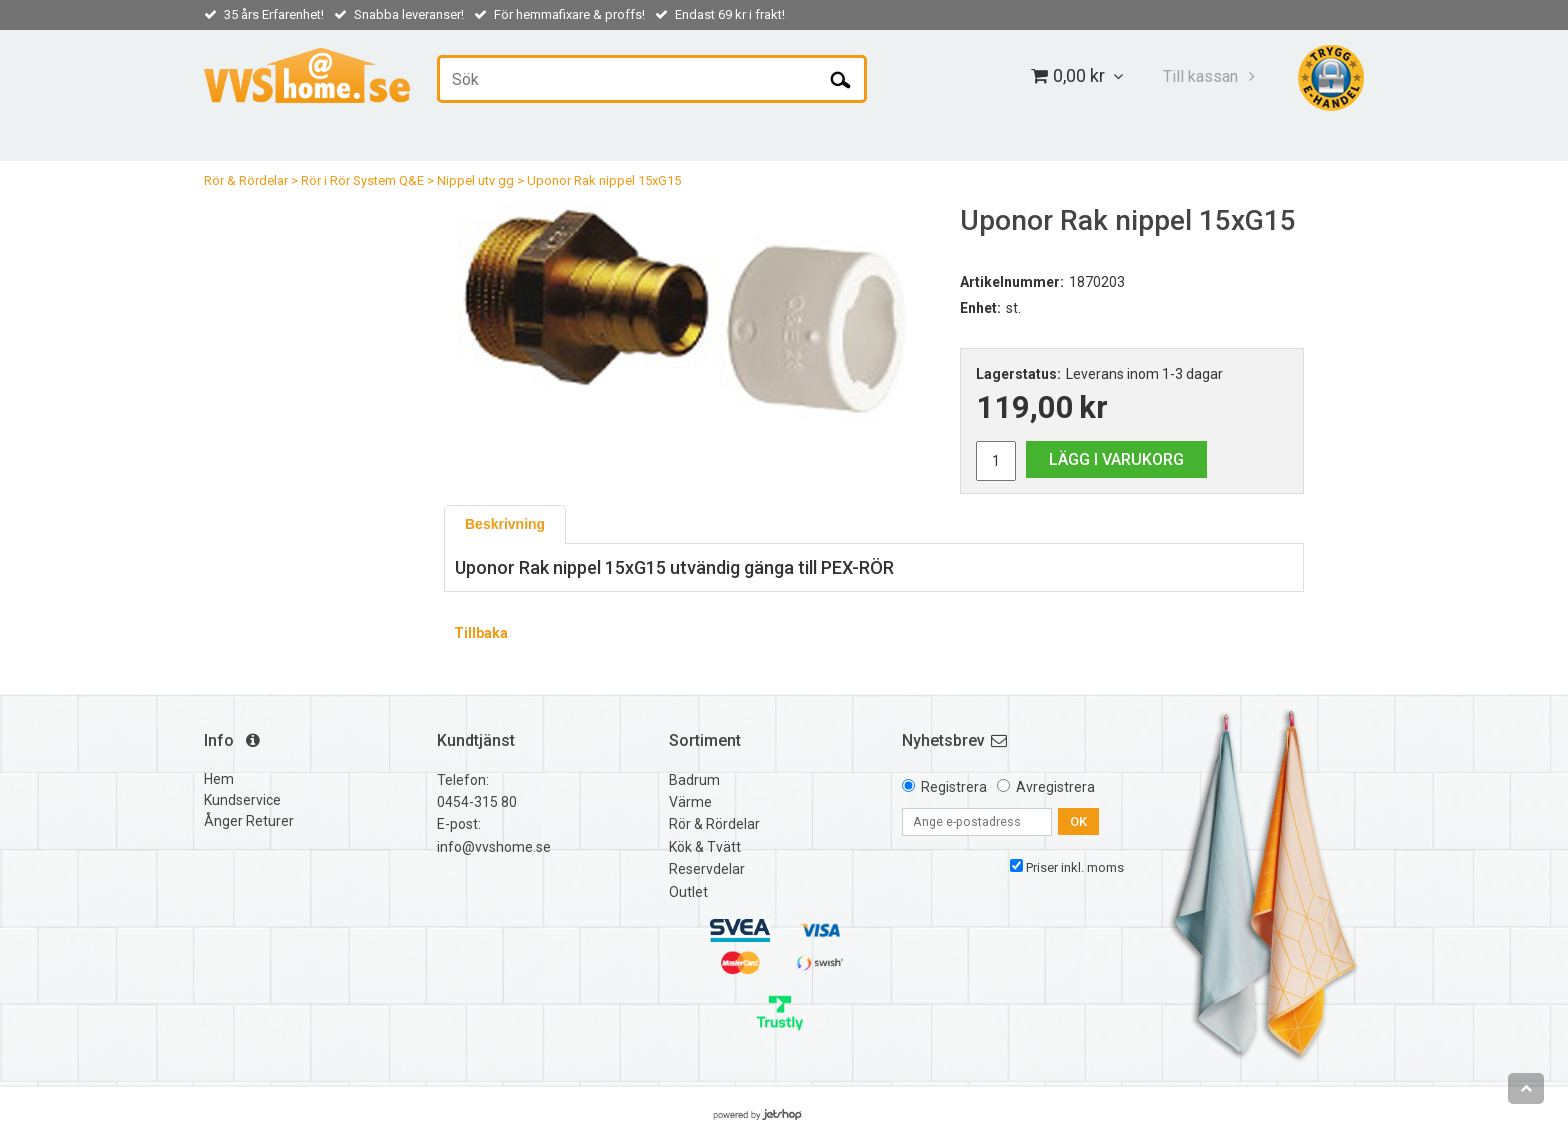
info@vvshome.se (494, 847)
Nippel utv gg (475, 180)
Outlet (688, 892)
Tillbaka (481, 633)
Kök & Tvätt (705, 847)
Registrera (954, 787)
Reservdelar (707, 869)
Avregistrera (1055, 787)
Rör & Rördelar (246, 180)
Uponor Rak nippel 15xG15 (604, 180)
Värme (690, 802)
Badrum (694, 780)
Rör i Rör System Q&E (362, 180)
